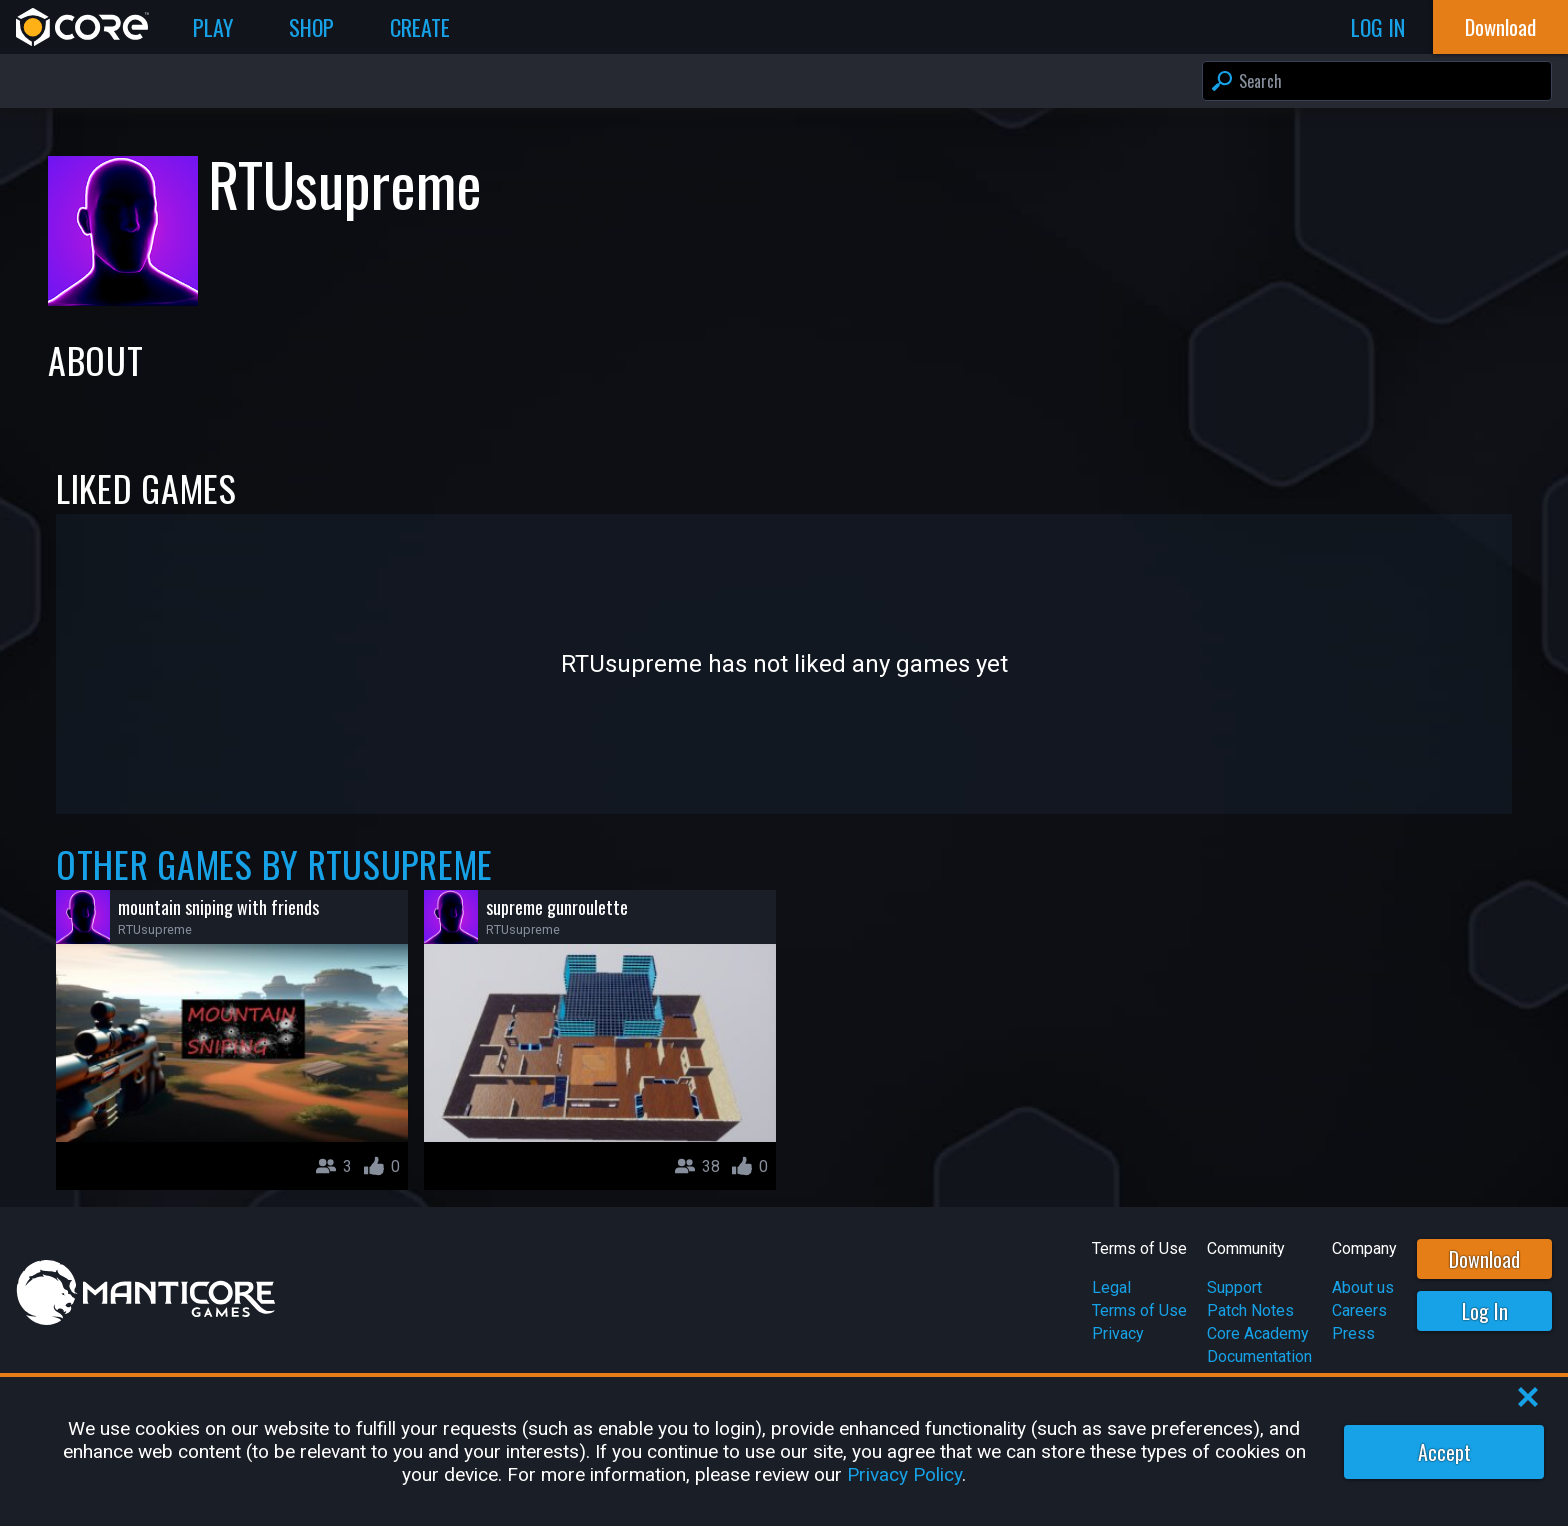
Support (1234, 1287)
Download (1484, 1259)
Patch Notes (1250, 1310)
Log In (1485, 1311)
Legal (1111, 1287)
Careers (1359, 1310)
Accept (1444, 1452)
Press (1353, 1333)
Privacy (1118, 1333)
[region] (784, 1451)
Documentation (1259, 1356)
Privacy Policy (904, 1474)
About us (1363, 1287)
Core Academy (1258, 1333)
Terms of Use (1139, 1310)
